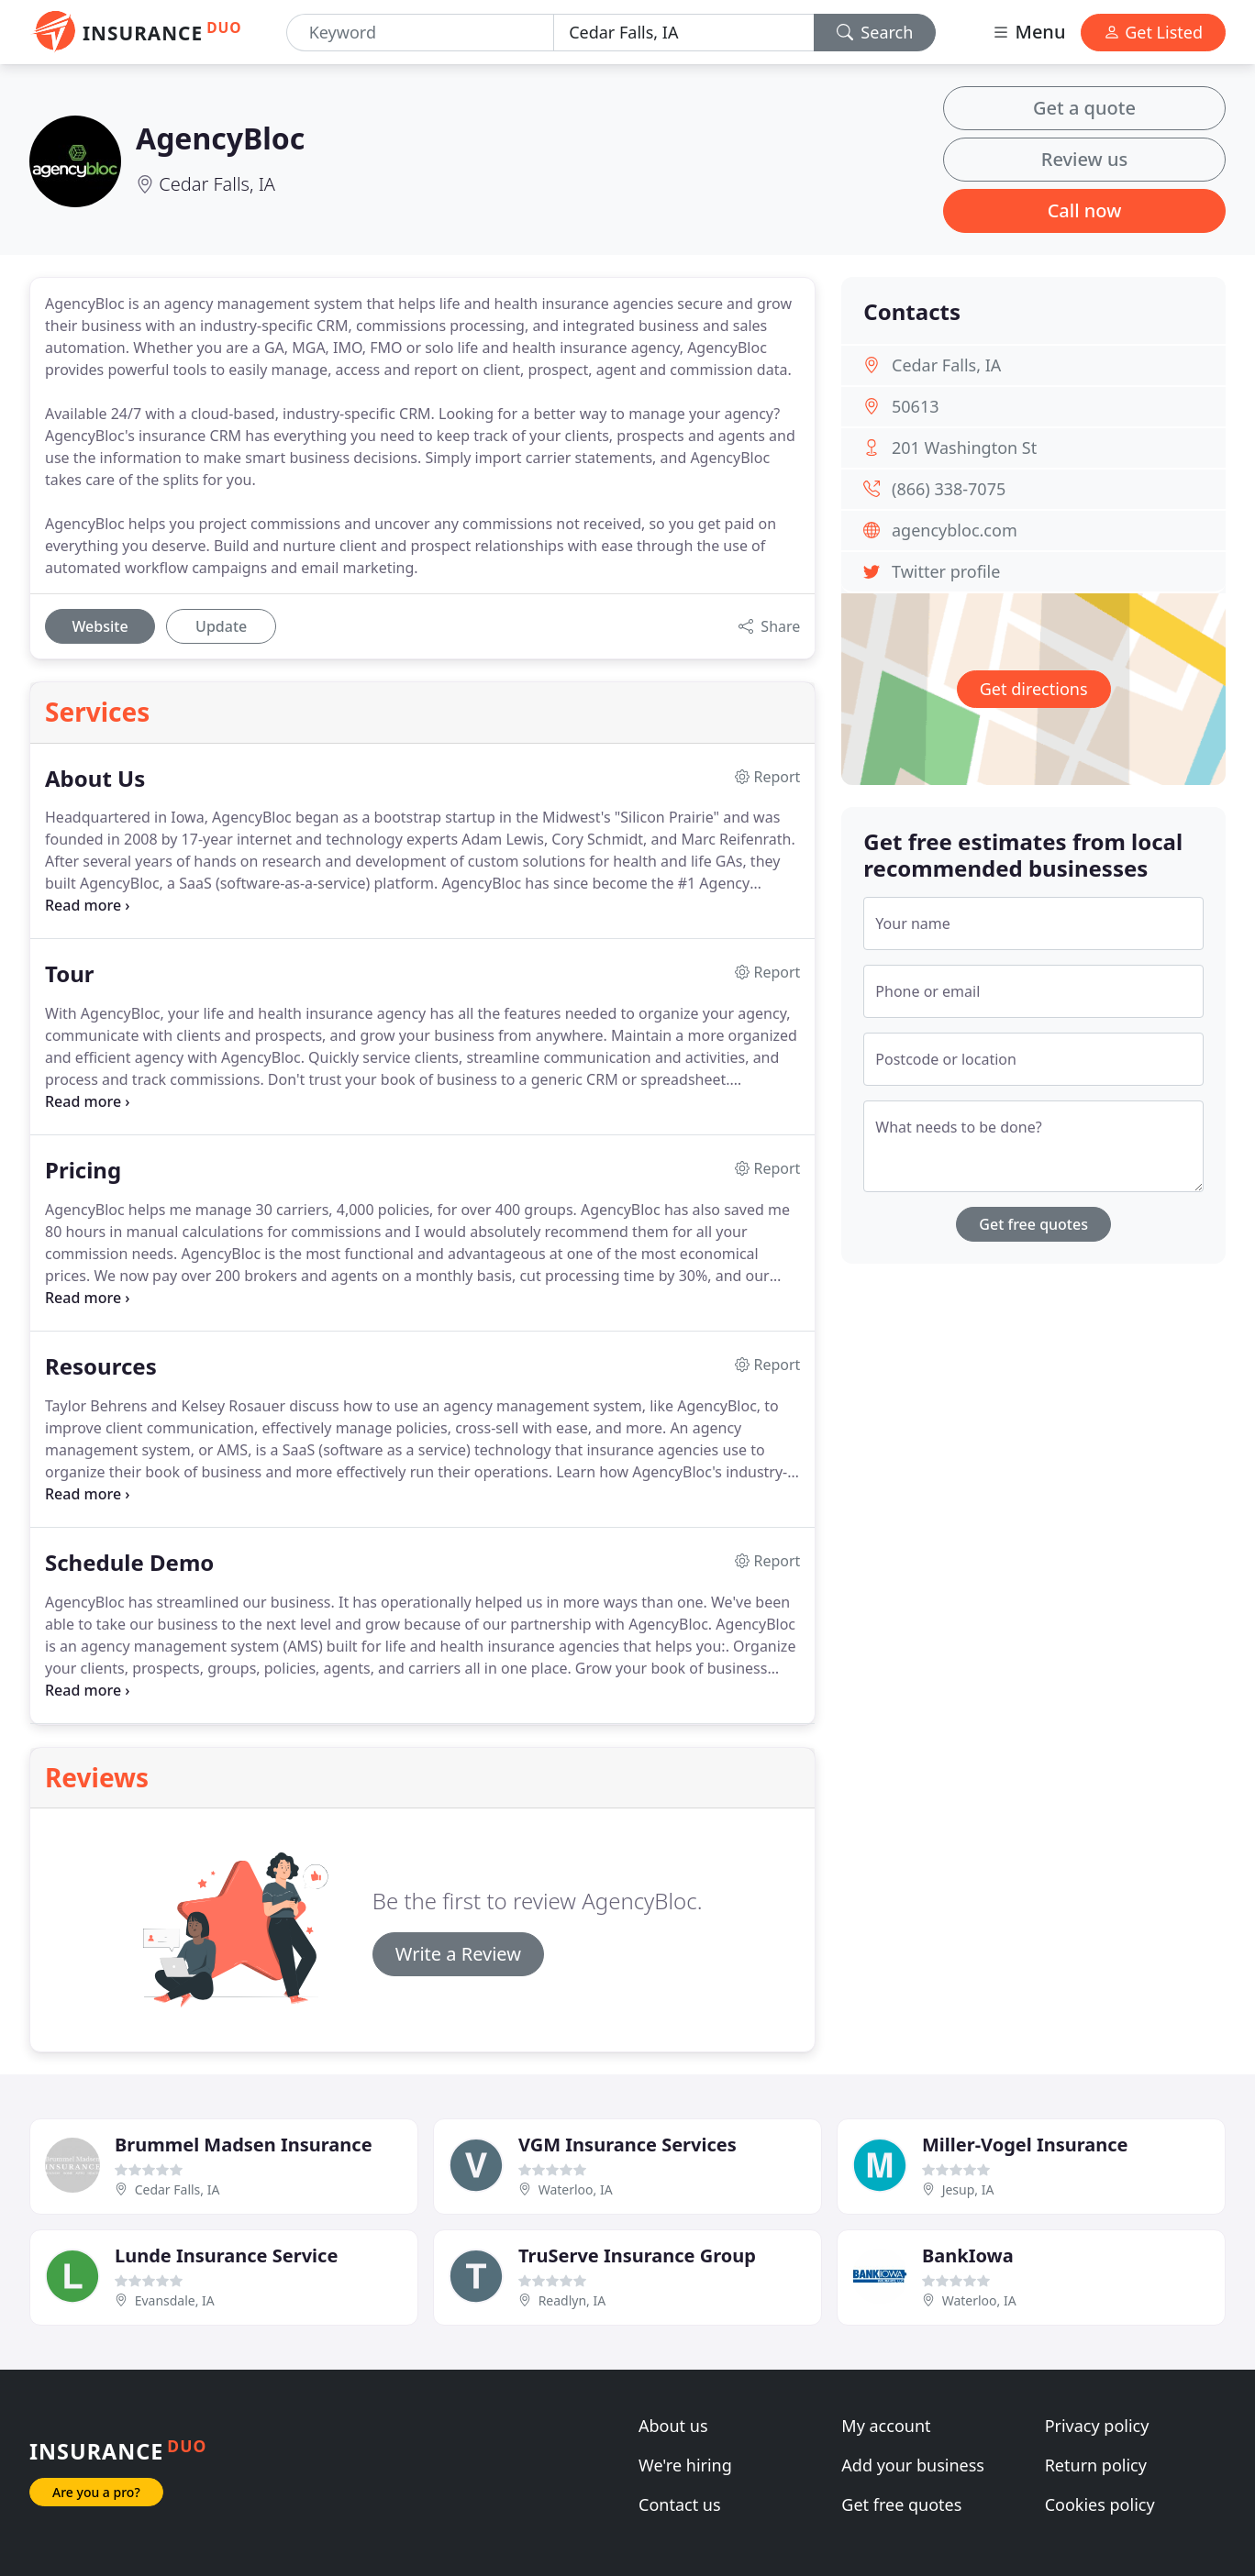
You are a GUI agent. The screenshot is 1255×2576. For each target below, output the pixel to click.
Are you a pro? (96, 2492)
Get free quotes (1033, 1224)
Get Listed (1153, 32)
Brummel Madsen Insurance (243, 2144)
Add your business (912, 2465)
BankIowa (968, 2255)
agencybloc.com (954, 530)
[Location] (684, 32)
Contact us (680, 2504)
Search (875, 32)
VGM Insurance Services (627, 2144)
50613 (915, 406)
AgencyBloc (220, 138)
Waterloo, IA (576, 2189)
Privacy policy (1097, 2426)
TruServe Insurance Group (637, 2255)
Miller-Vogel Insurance (1024, 2144)
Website (100, 626)
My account (885, 2426)
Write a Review (458, 1953)
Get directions (1034, 689)
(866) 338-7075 (948, 489)
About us (673, 2426)
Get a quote (1084, 107)
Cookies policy (1100, 2504)
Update (221, 626)
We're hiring (685, 2465)
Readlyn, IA (572, 2300)
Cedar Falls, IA (217, 183)
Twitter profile (946, 571)
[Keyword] (420, 32)
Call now (1085, 210)
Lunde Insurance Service (226, 2255)
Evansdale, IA (175, 2300)
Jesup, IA (968, 2189)
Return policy (1096, 2465)
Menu (1028, 31)
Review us (1084, 159)
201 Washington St (964, 448)
